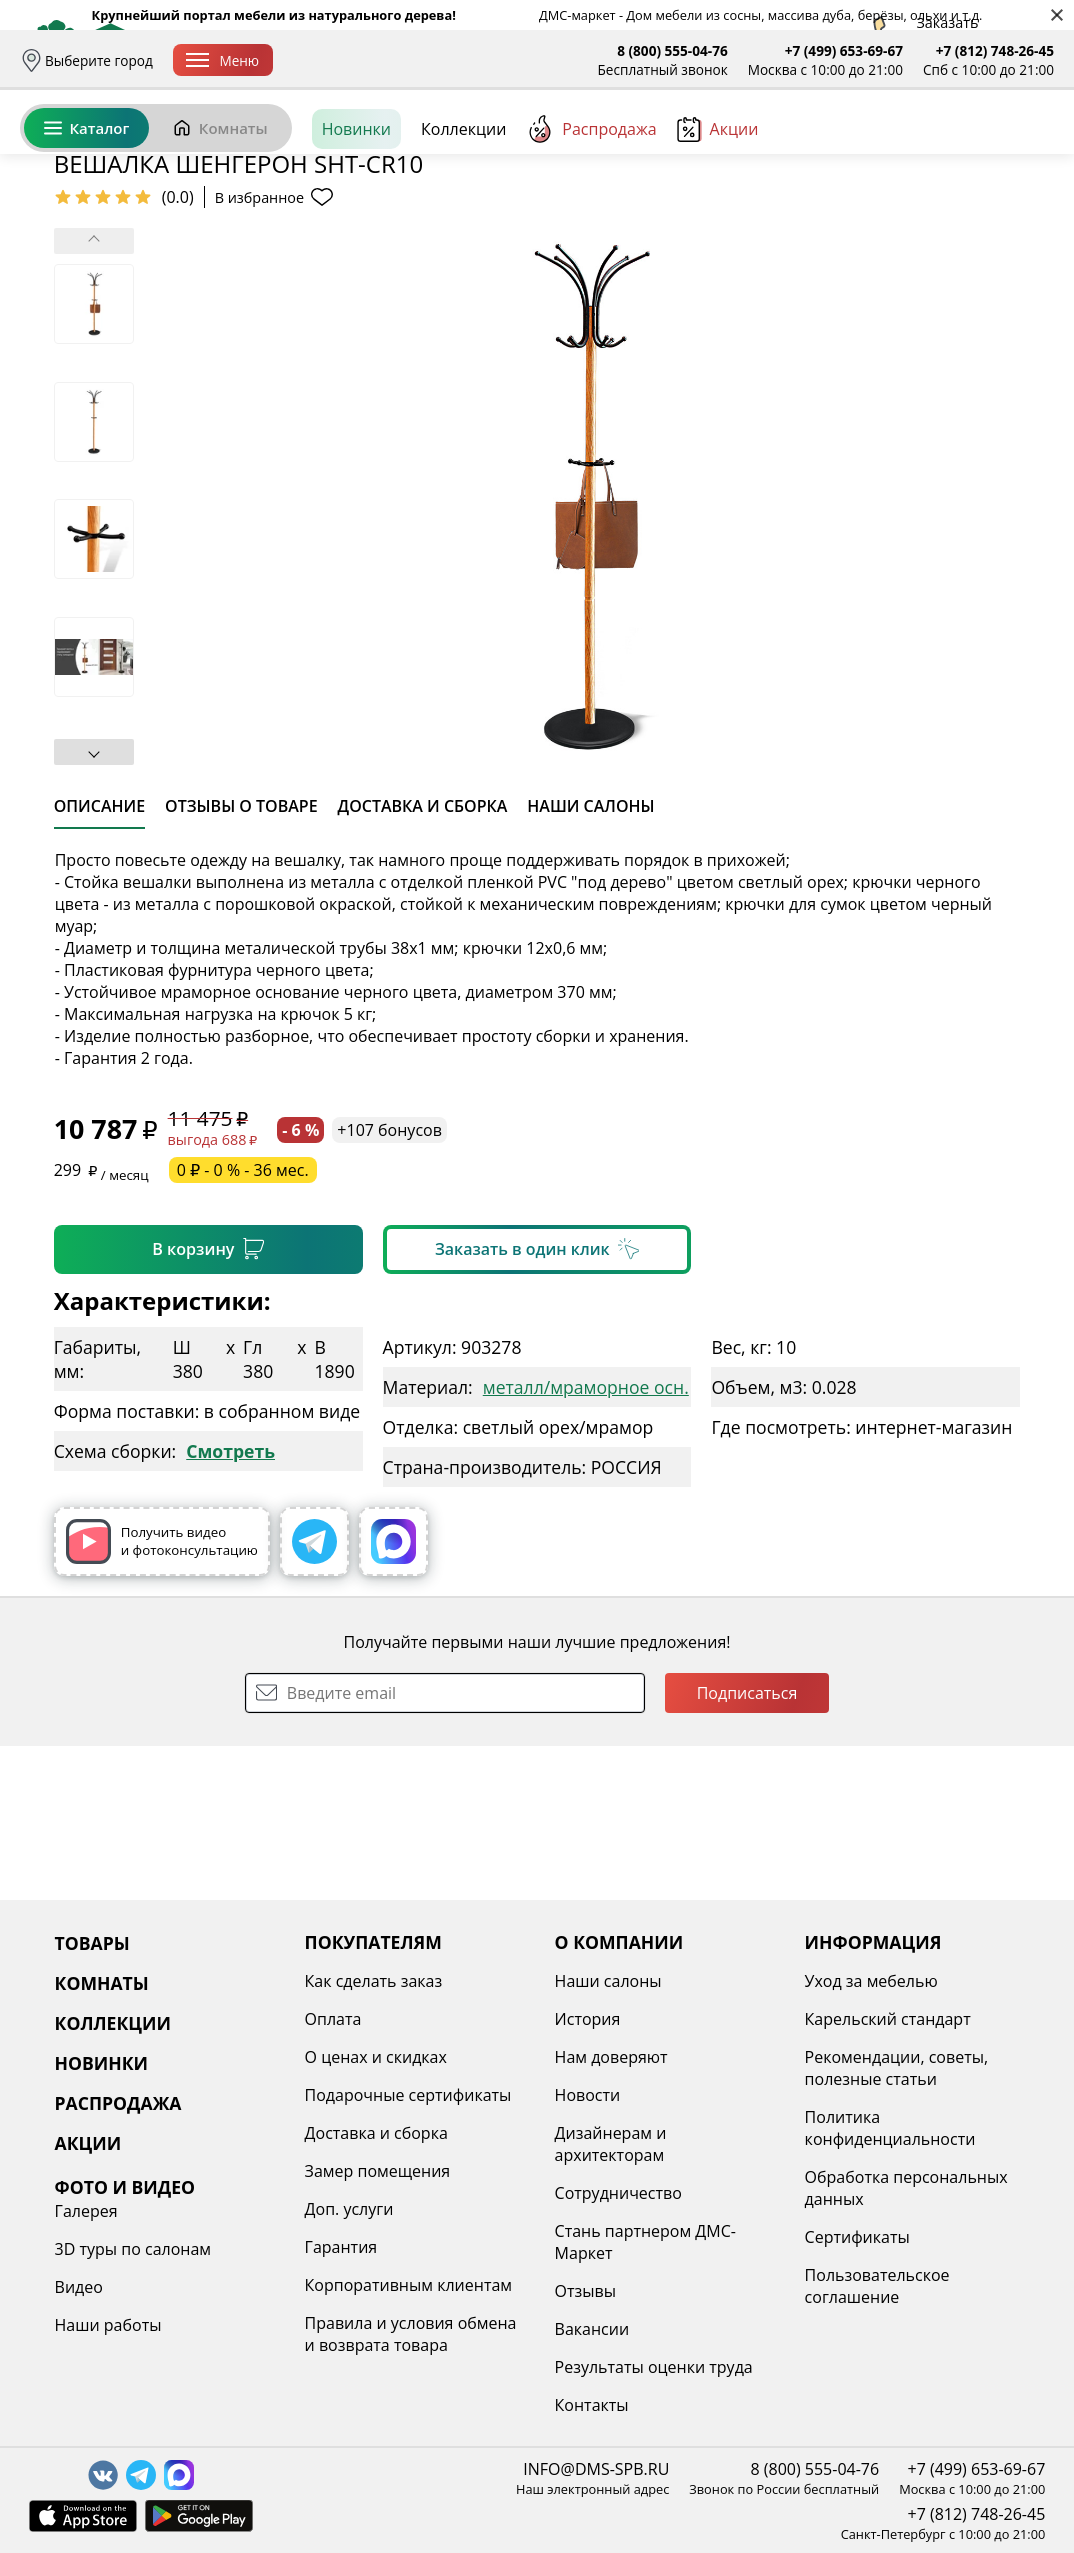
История (588, 2019)
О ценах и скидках (376, 2057)
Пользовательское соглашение (877, 2286)
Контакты (592, 2405)
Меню (222, 60)
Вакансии (592, 2329)
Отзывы (585, 2291)
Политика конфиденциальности (890, 2128)
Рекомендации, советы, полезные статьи (897, 2068)
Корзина (1024, 149)
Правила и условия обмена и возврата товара (411, 2334)
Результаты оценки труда (654, 2367)
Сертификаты (857, 2237)
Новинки (356, 219)
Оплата (458, 60)
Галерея (86, 2211)
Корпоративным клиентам (408, 2285)
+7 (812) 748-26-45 (995, 50)
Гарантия (341, 2247)
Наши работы (108, 2325)
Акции (718, 219)
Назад (72, 265)
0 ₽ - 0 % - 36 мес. (243, 1324)
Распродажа (591, 219)
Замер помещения (378, 2171)
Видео (79, 2287)
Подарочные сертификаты (408, 2095)
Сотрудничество (618, 2193)
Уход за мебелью (871, 1981)
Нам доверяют (611, 2057)
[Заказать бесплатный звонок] (962, 219)
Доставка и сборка (354, 60)
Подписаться (747, 1847)
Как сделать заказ (374, 1981)
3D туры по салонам (133, 2249)
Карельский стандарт (888, 2019)
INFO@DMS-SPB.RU (596, 2469)
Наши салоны (608, 1981)
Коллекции (463, 219)
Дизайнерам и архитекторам (611, 2144)
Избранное (935, 149)
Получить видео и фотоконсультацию (162, 1695)
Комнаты (220, 218)
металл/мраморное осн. (586, 1541)
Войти (854, 149)
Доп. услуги (349, 2209)
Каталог (86, 218)
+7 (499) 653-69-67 (844, 50)
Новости (588, 2095)
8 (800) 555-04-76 (672, 50)
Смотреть (230, 1605)
